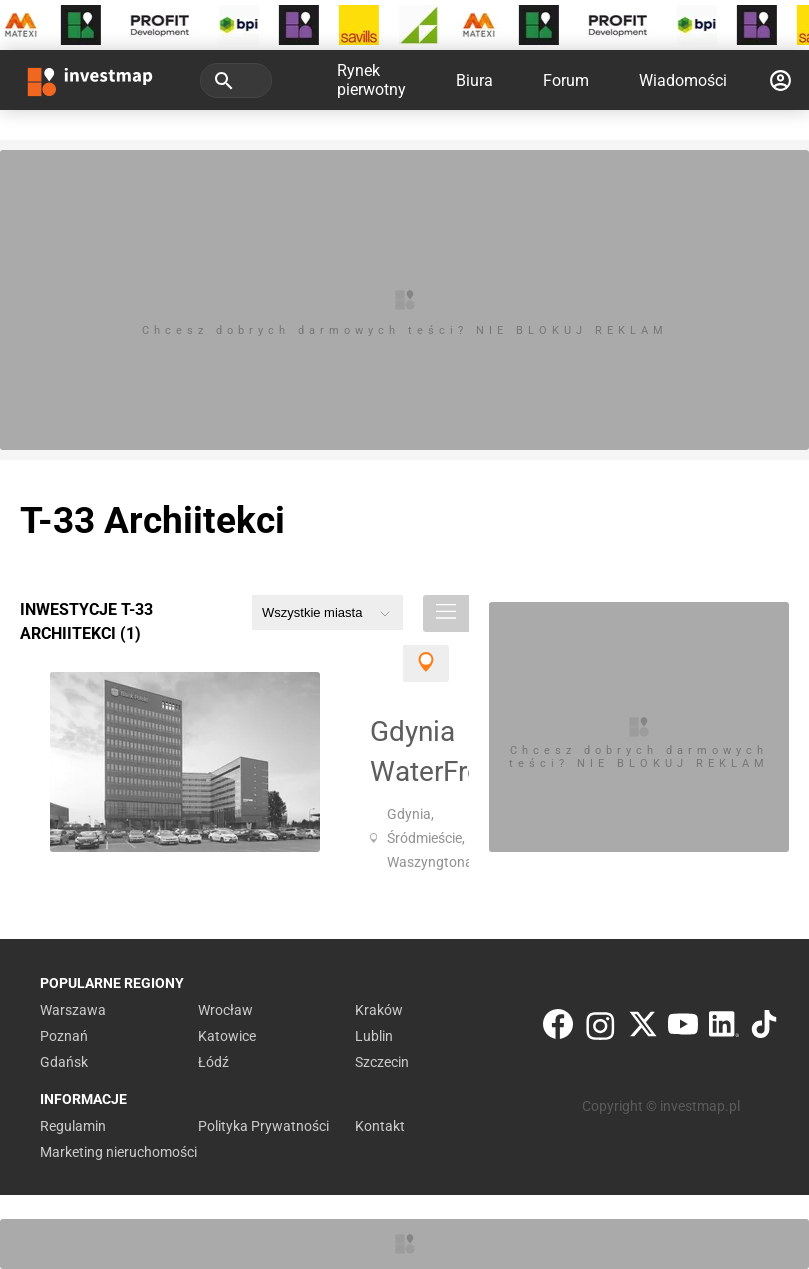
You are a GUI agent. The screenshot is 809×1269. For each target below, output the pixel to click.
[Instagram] (600, 1028)
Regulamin (73, 1126)
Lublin (374, 1036)
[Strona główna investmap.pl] (90, 80)
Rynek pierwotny (371, 80)
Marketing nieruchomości (118, 1152)
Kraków (379, 1010)
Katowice (227, 1036)
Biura (474, 80)
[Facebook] (558, 1028)
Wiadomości (683, 80)
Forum (566, 80)
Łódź (213, 1062)
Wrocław (225, 1010)
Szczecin (382, 1062)
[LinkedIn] (724, 1028)
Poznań (64, 1036)
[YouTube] (683, 1028)
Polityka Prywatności (263, 1126)
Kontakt (380, 1126)
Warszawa (73, 1010)
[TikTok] (764, 1028)
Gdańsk (64, 1062)
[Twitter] (643, 1028)
